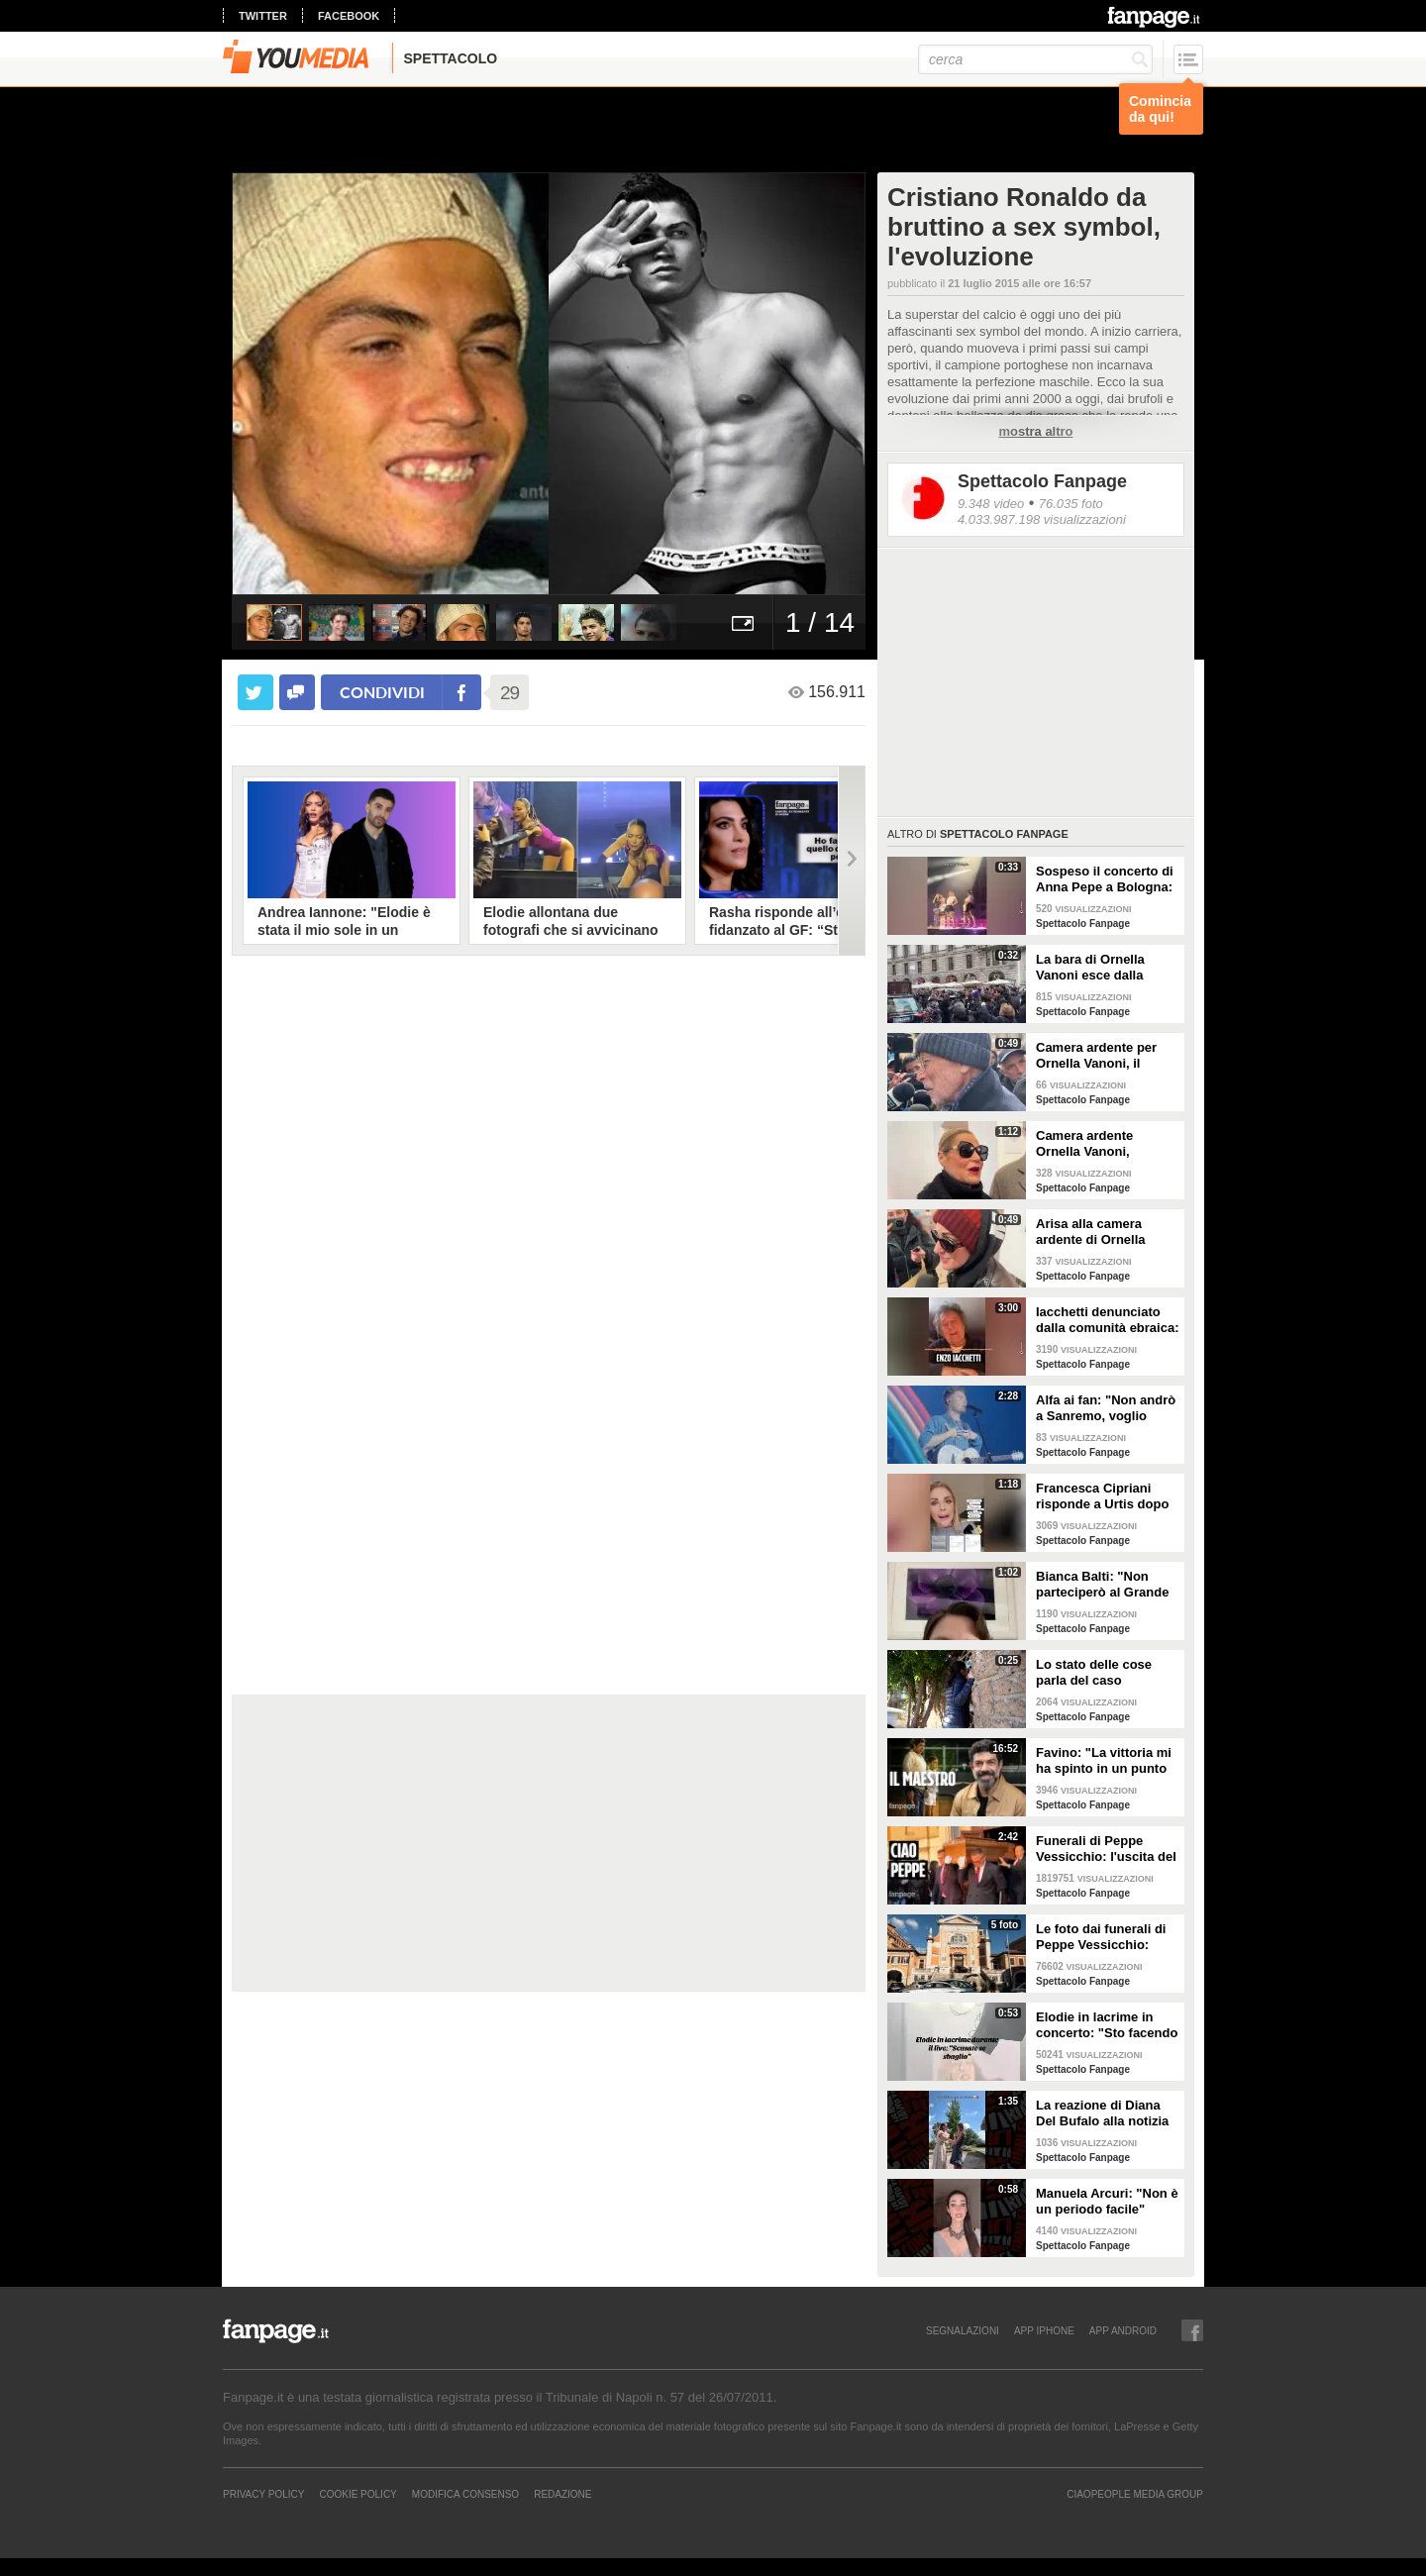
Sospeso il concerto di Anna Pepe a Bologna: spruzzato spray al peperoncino (1104, 879)
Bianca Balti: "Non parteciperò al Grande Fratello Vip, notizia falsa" (1102, 1584)
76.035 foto (1071, 503)
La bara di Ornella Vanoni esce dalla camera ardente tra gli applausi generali (1103, 967)
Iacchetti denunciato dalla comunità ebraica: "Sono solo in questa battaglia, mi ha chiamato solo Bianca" (1107, 1320)
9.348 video (991, 503)
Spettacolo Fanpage (1042, 481)
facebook (348, 16)
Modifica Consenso (465, 2494)
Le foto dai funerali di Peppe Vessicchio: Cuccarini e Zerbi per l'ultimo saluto (1101, 1937)
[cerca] (1035, 59)
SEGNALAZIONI (962, 2330)
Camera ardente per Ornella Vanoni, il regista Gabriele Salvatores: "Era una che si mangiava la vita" (1099, 1056)
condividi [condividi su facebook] (382, 691)
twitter (263, 16)
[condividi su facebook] (297, 692)
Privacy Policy (263, 2494)
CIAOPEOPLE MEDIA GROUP (1135, 2494)
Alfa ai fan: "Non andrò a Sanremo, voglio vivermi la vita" (1105, 1408)
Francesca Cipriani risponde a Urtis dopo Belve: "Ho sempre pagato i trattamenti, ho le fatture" (1107, 1496)
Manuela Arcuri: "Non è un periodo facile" (1107, 2201)
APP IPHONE (1044, 2330)
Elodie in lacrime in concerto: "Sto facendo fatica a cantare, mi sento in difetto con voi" (1106, 2025)
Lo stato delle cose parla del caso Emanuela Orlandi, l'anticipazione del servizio (1094, 1673)
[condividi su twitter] (255, 692)
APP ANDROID (1123, 2330)
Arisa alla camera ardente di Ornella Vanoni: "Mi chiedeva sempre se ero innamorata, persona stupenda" (1100, 1232)
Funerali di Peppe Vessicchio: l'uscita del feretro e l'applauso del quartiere (1106, 1849)
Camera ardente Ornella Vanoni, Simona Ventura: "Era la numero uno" (1102, 1144)
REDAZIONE (562, 2494)
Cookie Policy (357, 2494)
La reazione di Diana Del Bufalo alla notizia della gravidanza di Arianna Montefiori (1102, 2113)
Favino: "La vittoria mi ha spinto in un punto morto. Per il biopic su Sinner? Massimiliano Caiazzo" (1103, 1761)
